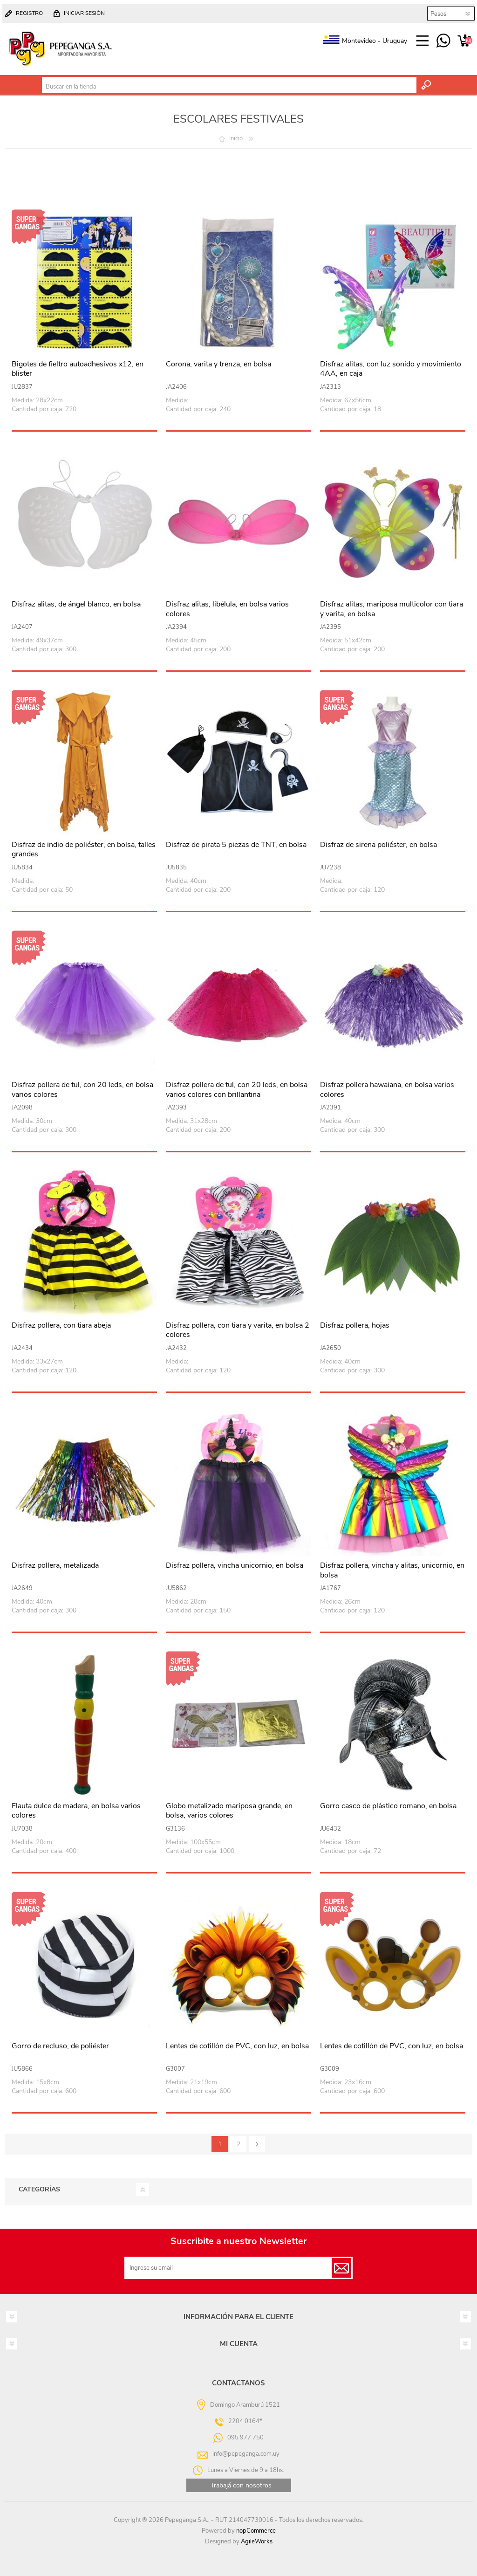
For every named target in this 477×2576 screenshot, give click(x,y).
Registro (29, 13)
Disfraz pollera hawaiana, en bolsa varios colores (387, 1090)
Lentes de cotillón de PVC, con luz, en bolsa (237, 2046)
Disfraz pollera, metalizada (55, 1565)
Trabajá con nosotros (241, 2485)
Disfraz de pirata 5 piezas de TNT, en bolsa (236, 845)
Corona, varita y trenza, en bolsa (218, 364)
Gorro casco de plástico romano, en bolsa (388, 1806)
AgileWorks (257, 2541)
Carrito (464, 41)
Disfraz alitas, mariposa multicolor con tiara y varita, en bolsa (391, 609)
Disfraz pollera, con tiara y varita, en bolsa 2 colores (237, 1330)
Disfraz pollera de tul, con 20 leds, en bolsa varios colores (82, 1090)
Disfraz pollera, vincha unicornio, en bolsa (234, 1565)
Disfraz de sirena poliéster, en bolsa (378, 845)
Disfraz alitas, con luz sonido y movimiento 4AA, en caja (390, 369)
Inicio (236, 138)
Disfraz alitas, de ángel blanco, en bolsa (76, 604)
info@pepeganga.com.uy (245, 2454)
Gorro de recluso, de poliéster (60, 2046)
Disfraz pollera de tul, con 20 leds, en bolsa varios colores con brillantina (236, 1090)
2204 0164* (245, 2421)
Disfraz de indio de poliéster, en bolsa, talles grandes (84, 850)
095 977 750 (443, 41)
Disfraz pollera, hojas (354, 1325)
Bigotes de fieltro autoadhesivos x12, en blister (77, 369)
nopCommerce (256, 2531)
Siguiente (257, 2144)
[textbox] (229, 86)
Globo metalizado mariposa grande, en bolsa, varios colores (229, 1811)
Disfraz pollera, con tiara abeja (61, 1325)
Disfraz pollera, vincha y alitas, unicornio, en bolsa (392, 1570)
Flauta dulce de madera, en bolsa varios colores (76, 1811)
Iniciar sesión (84, 13)
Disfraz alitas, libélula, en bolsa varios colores (227, 609)
